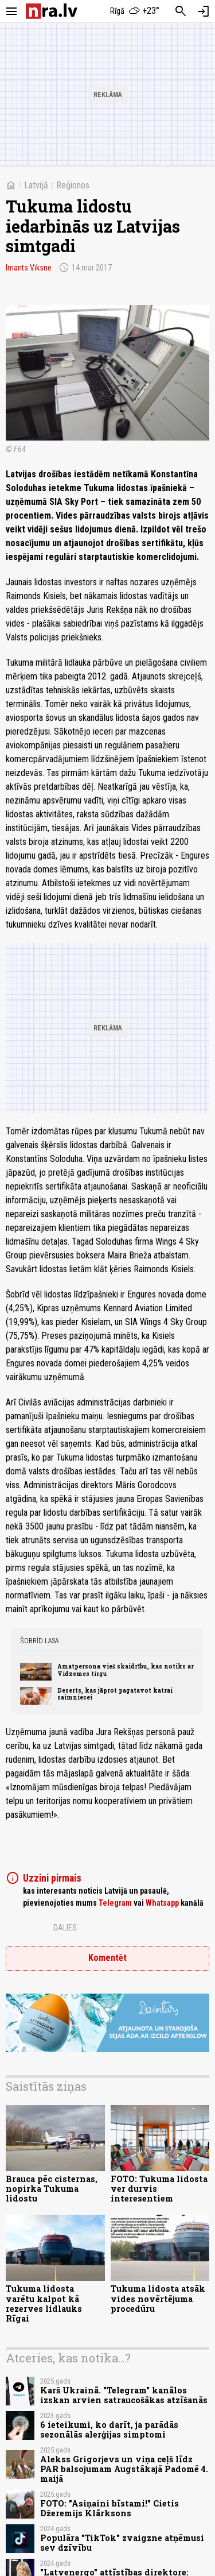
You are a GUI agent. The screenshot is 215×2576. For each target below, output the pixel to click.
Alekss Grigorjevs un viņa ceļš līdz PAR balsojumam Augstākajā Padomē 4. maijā (124, 2469)
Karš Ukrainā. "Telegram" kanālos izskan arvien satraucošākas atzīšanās (124, 2395)
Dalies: (66, 1927)
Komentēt (107, 1957)
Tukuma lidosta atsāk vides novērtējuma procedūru (158, 2298)
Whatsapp (162, 1902)
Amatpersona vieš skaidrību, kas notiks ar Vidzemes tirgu (125, 1669)
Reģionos (72, 185)
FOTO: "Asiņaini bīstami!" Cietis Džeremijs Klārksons (109, 2508)
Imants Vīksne (29, 267)
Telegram (115, 1902)
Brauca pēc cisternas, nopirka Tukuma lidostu (51, 2188)
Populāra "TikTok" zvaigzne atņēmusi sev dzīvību (122, 2542)
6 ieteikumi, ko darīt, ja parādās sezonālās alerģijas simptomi (109, 2429)
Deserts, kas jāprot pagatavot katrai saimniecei (115, 1693)
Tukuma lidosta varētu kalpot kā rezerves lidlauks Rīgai (44, 2303)
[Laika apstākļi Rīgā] (134, 11)
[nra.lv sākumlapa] (51, 11)
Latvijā (36, 185)
